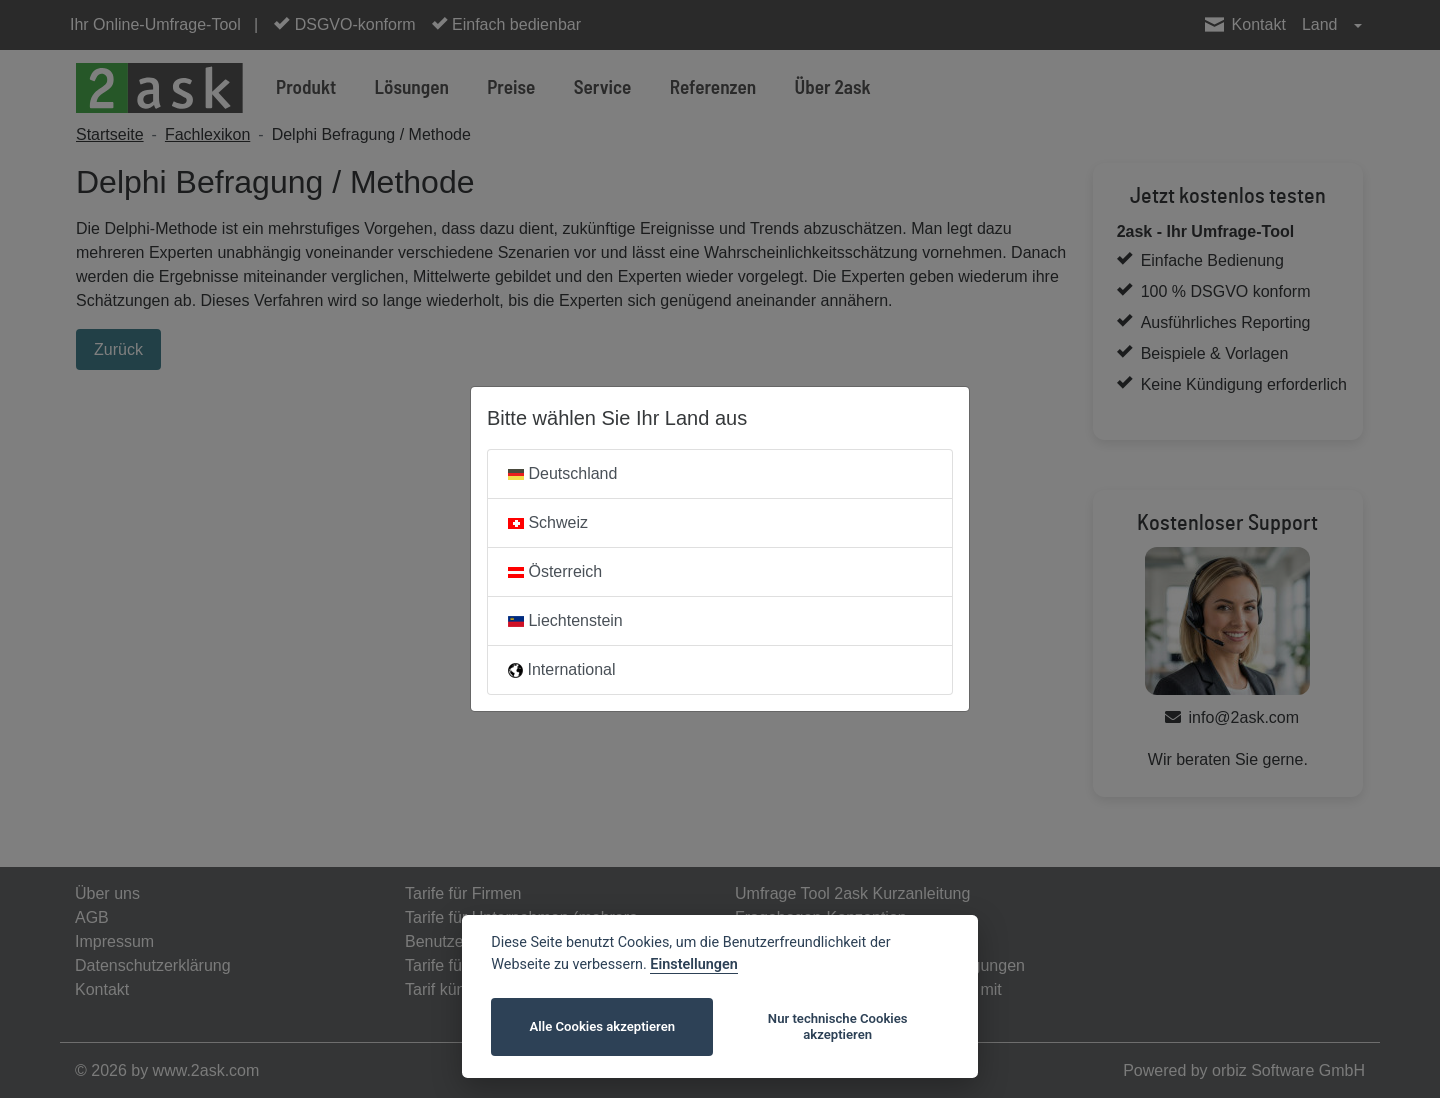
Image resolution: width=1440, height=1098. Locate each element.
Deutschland (562, 473)
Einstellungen (693, 964)
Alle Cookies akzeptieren (602, 1026)
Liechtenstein (565, 620)
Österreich (555, 571)
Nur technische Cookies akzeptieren (838, 1026)
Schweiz (548, 522)
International (562, 669)
